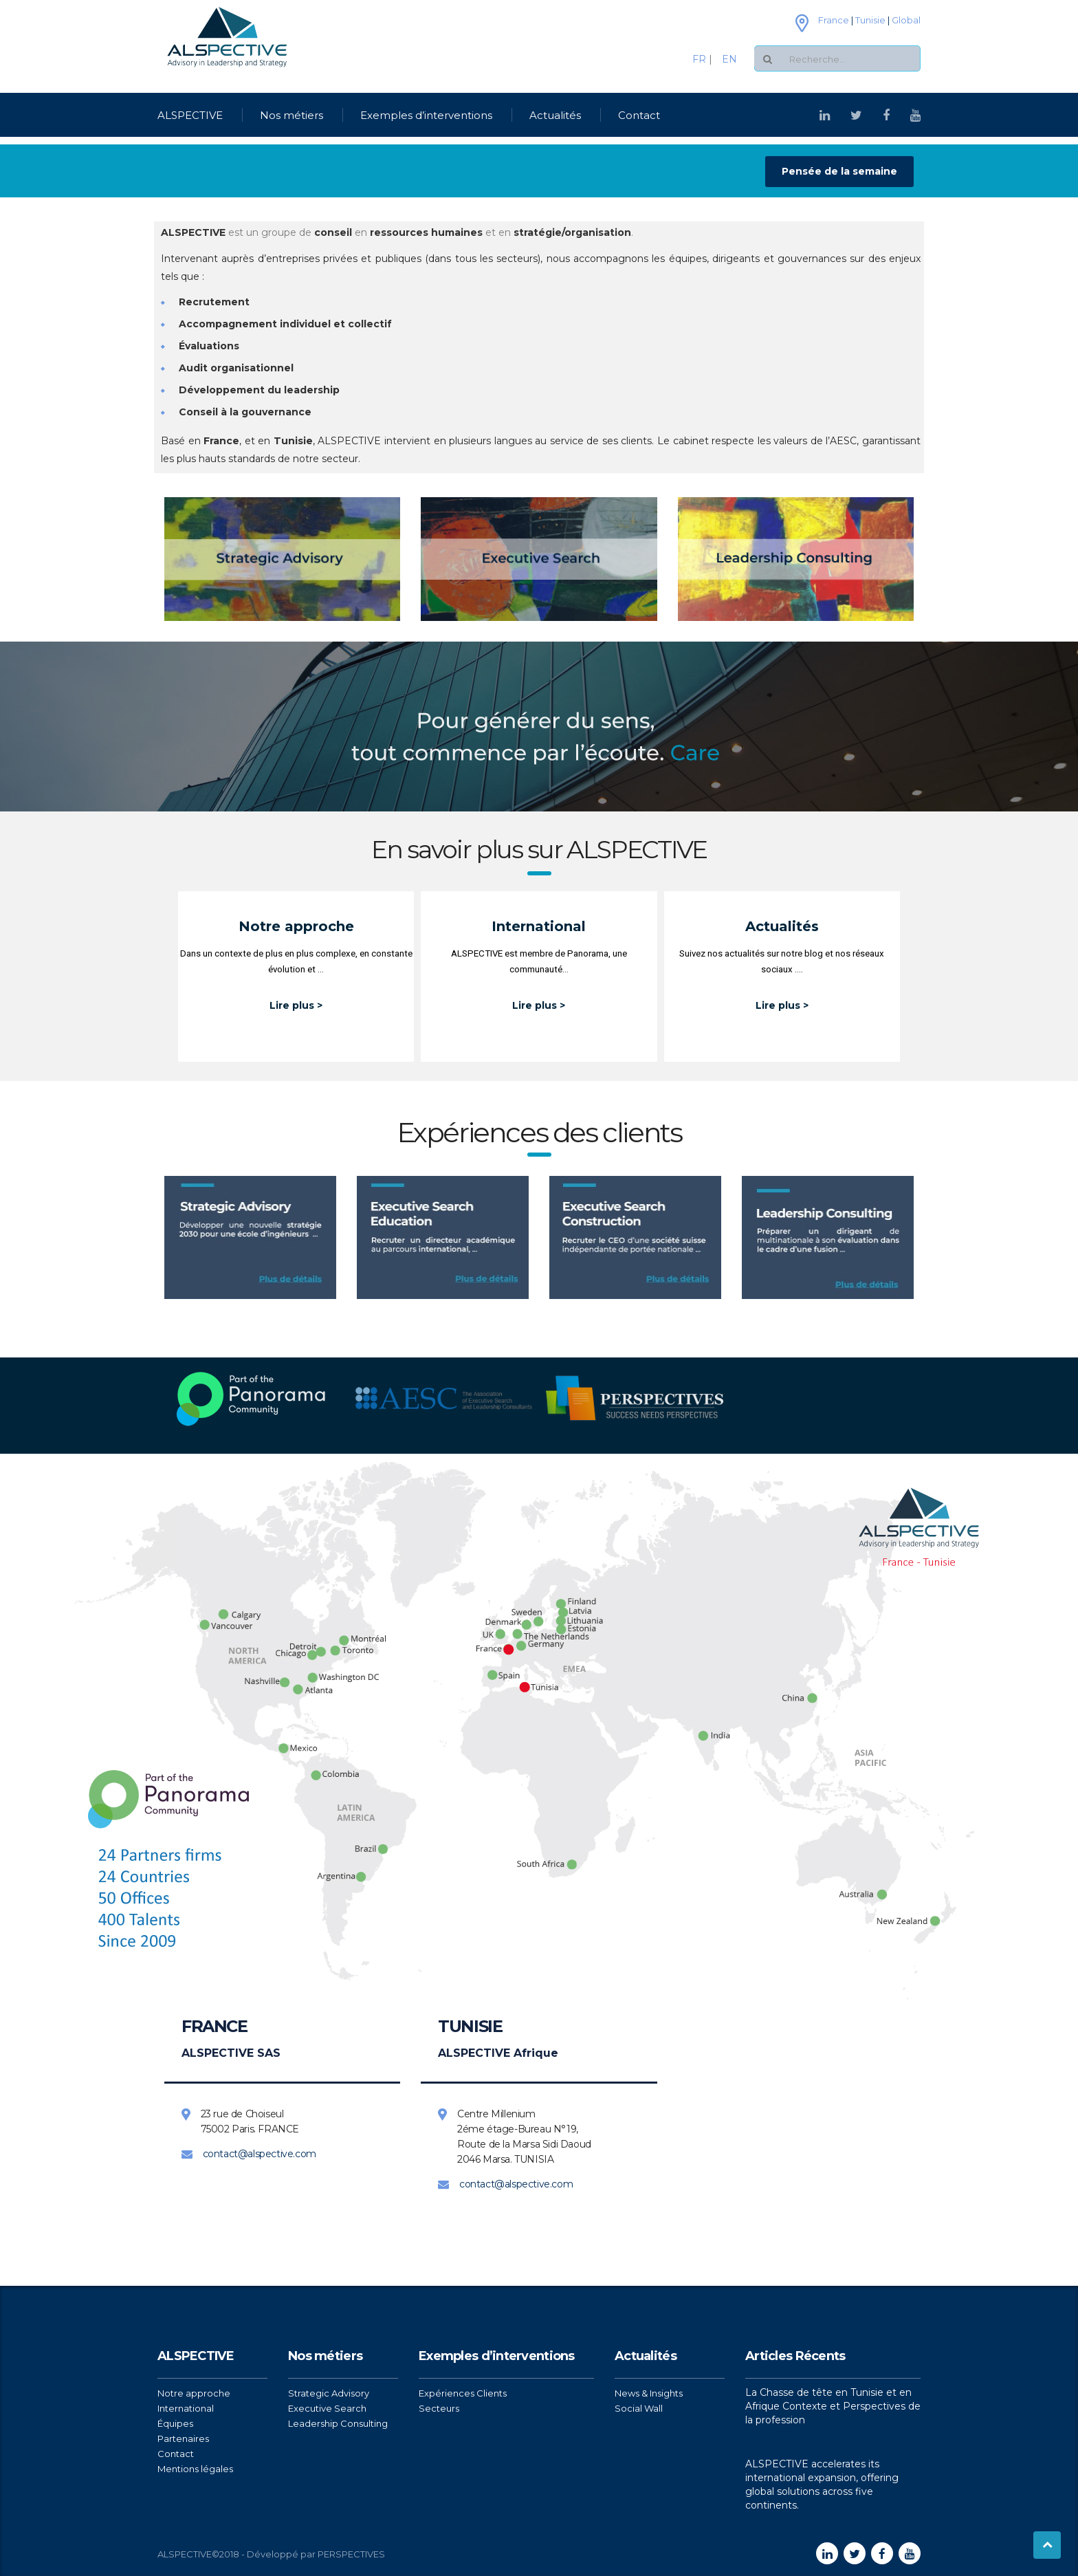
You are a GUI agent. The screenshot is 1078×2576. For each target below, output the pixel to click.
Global (906, 19)
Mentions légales (195, 2468)
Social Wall (639, 2408)
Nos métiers (291, 115)
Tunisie (870, 19)
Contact (639, 115)
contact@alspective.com (259, 2154)
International (185, 2408)
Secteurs (439, 2408)
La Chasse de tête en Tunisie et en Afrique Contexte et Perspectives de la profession (833, 2406)
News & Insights (649, 2393)
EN (724, 59)
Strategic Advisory (328, 2393)
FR (700, 59)
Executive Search (327, 2408)
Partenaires (183, 2438)
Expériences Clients (463, 2393)
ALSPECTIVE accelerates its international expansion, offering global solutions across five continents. (822, 2484)
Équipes (175, 2423)
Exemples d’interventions (426, 115)
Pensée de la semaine (839, 171)
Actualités (555, 115)
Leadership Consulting (338, 2423)
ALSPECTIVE (190, 115)
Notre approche (193, 2393)
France (833, 19)
